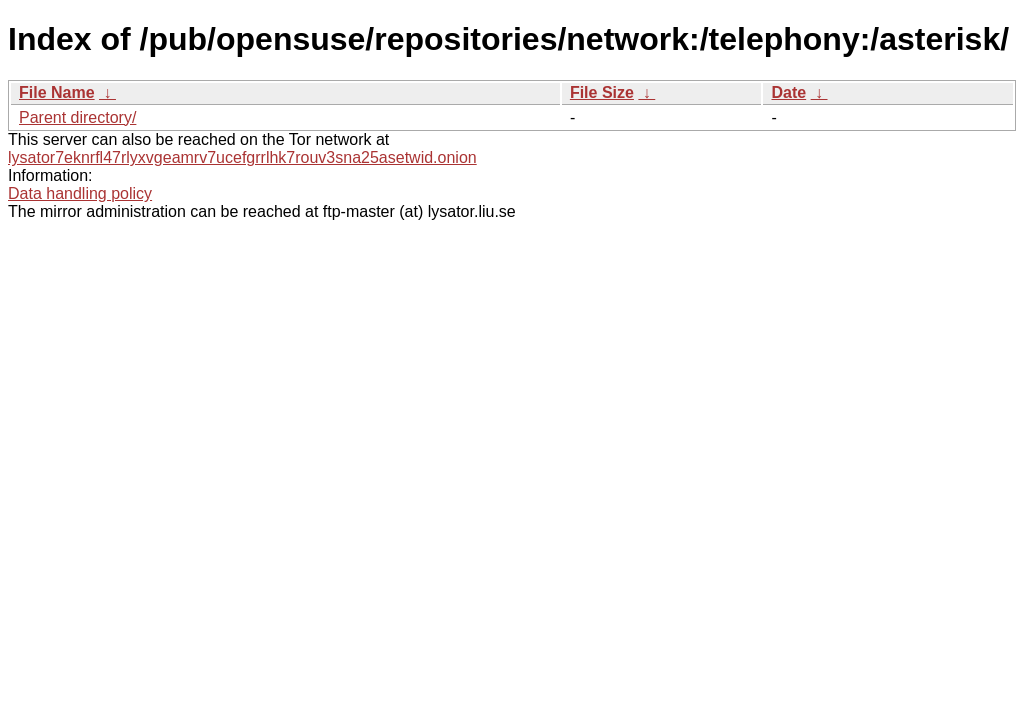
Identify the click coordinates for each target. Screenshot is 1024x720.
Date (788, 92)
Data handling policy (80, 193)
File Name (57, 92)
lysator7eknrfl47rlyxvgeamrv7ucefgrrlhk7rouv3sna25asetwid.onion (242, 157)
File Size (602, 92)
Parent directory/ (77, 117)
